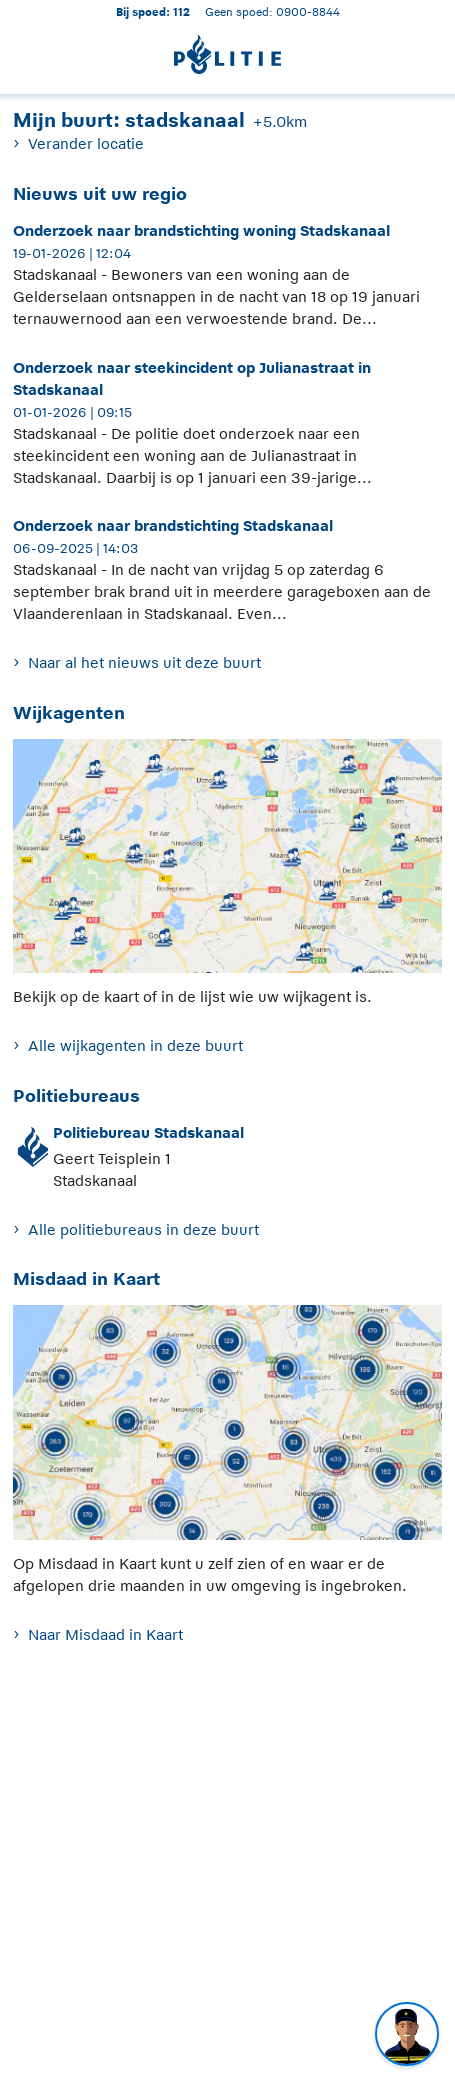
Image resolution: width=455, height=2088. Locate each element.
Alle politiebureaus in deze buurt (143, 1229)
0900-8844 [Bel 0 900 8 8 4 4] (308, 11)
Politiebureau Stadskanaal (148, 1132)
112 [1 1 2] (181, 11)
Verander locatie (86, 143)
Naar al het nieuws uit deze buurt (144, 662)
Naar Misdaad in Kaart (105, 1634)
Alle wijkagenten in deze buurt (135, 1045)
